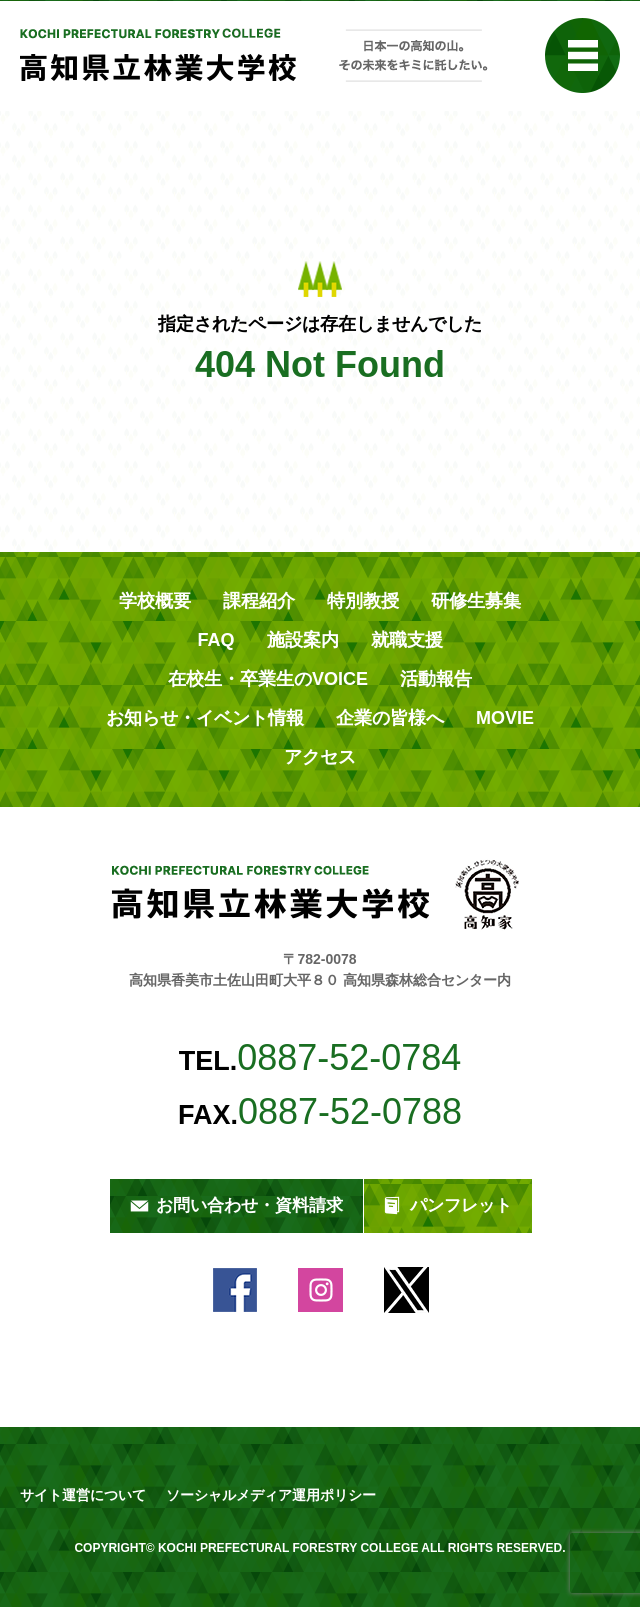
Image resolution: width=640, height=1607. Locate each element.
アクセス (320, 757)
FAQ (215, 640)
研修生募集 (476, 601)
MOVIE (505, 718)
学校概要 (155, 601)
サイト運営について (83, 1495)
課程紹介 (259, 601)
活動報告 (436, 679)
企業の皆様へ (390, 718)
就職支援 (407, 640)
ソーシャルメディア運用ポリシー (271, 1495)
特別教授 (363, 601)
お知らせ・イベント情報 (205, 718)
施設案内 (303, 640)
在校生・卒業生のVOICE (268, 679)
